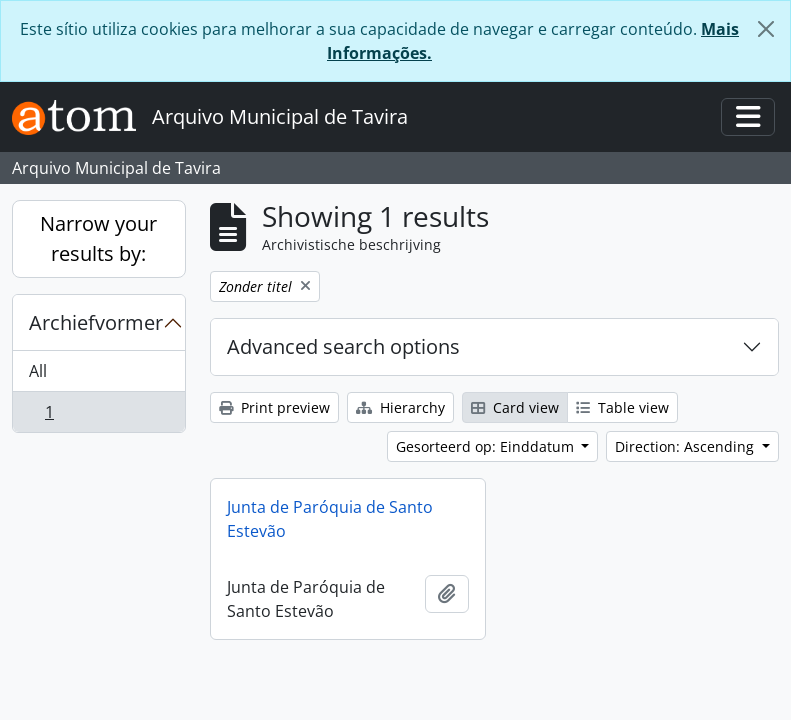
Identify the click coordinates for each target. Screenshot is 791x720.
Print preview (274, 407)
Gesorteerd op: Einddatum (487, 446)
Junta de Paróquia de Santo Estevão (330, 519)
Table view (622, 407)
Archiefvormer (96, 322)
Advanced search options (343, 346)
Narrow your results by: (98, 238)
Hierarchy (400, 407)
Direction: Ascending (686, 446)
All (38, 371)
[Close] (766, 29)
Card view (515, 407)
